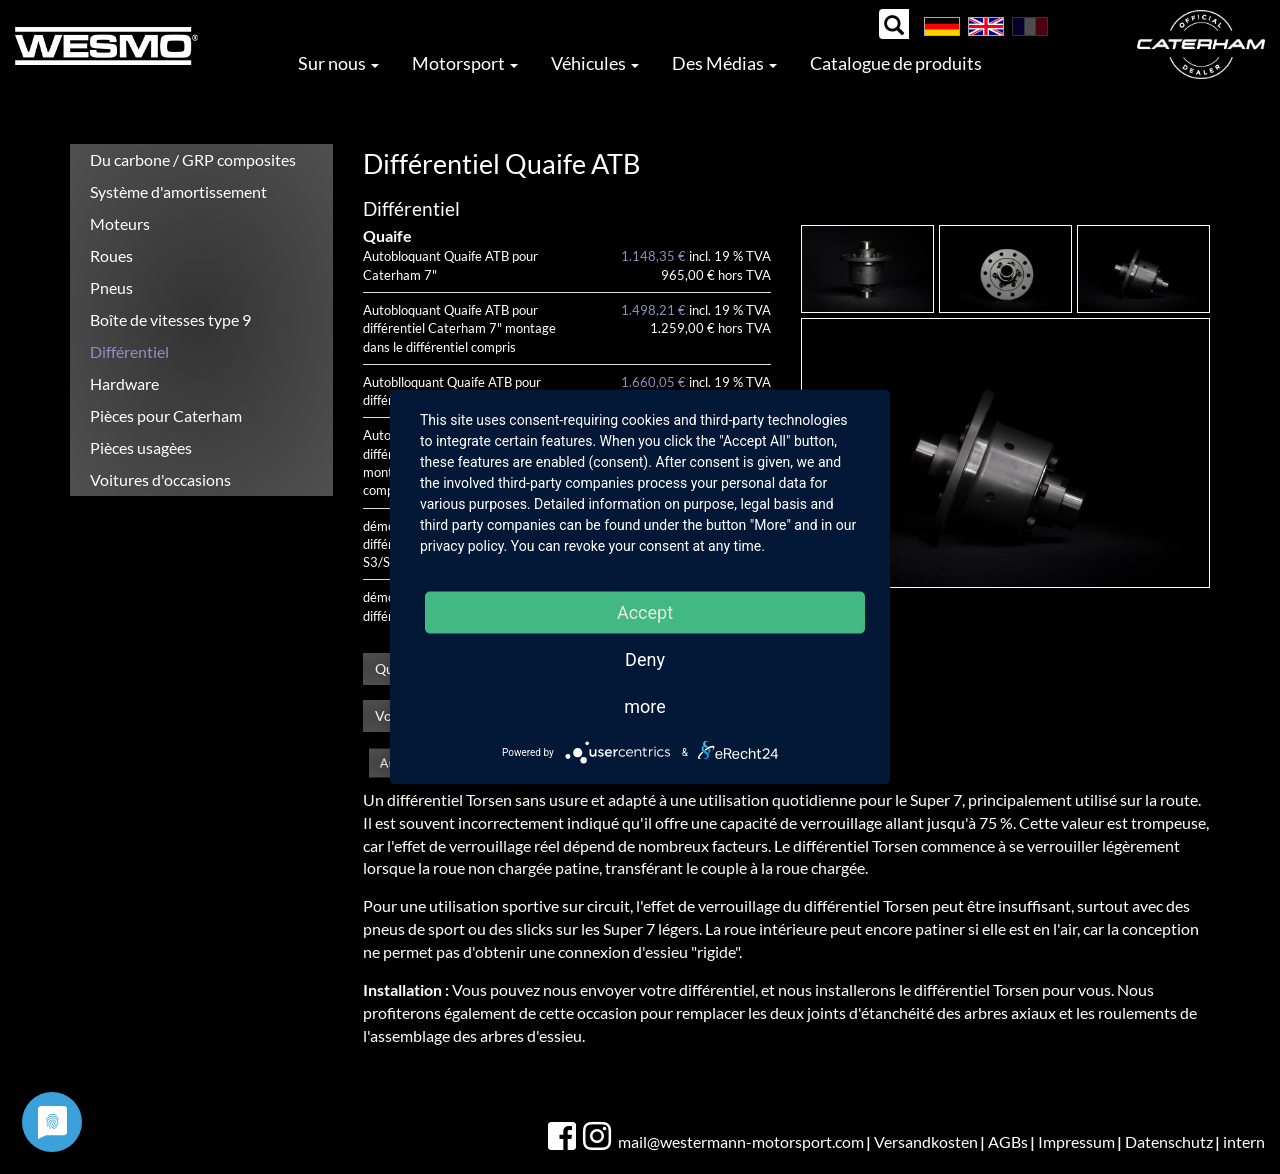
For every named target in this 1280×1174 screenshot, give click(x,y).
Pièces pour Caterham (166, 415)
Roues (111, 255)
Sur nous (338, 63)
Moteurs (120, 223)
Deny (645, 659)
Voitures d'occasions (160, 479)
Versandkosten (926, 1141)
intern (1244, 1141)
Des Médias (724, 63)
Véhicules (595, 63)
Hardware (124, 383)
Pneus (111, 287)
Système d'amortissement (178, 191)
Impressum (1076, 1141)
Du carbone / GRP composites (193, 159)
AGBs (1008, 1141)
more (645, 706)
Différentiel (129, 351)
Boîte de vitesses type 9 (170, 319)
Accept (645, 612)
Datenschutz (1169, 1141)
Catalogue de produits (896, 63)
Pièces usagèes (141, 447)
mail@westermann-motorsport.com (741, 1141)
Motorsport (465, 63)
